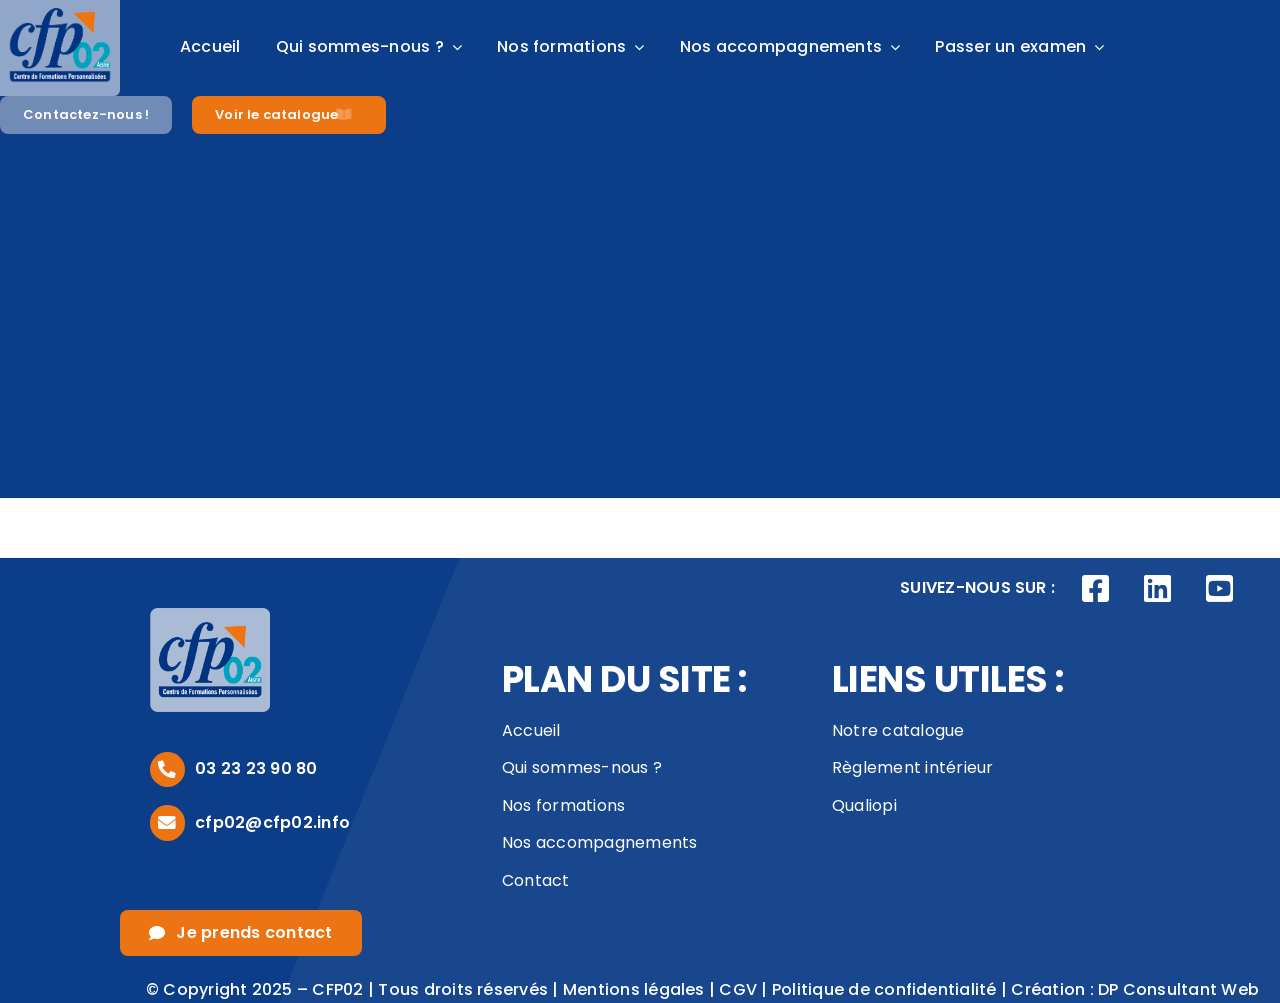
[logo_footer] (210, 615)
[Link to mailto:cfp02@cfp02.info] (167, 822)
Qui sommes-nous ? (582, 767)
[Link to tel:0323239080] (167, 769)
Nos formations (563, 805)
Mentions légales (634, 989)
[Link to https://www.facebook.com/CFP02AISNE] (1096, 589)
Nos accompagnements (600, 842)
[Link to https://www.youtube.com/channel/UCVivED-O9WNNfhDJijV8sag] (1219, 589)
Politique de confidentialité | (891, 989)
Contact (536, 880)
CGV (738, 989)
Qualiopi (864, 805)
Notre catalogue (898, 730)
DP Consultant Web (1178, 989)
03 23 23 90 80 (256, 768)
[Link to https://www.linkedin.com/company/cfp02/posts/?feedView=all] (1158, 589)
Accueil (531, 730)
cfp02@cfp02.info (272, 822)
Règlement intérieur (913, 767)
